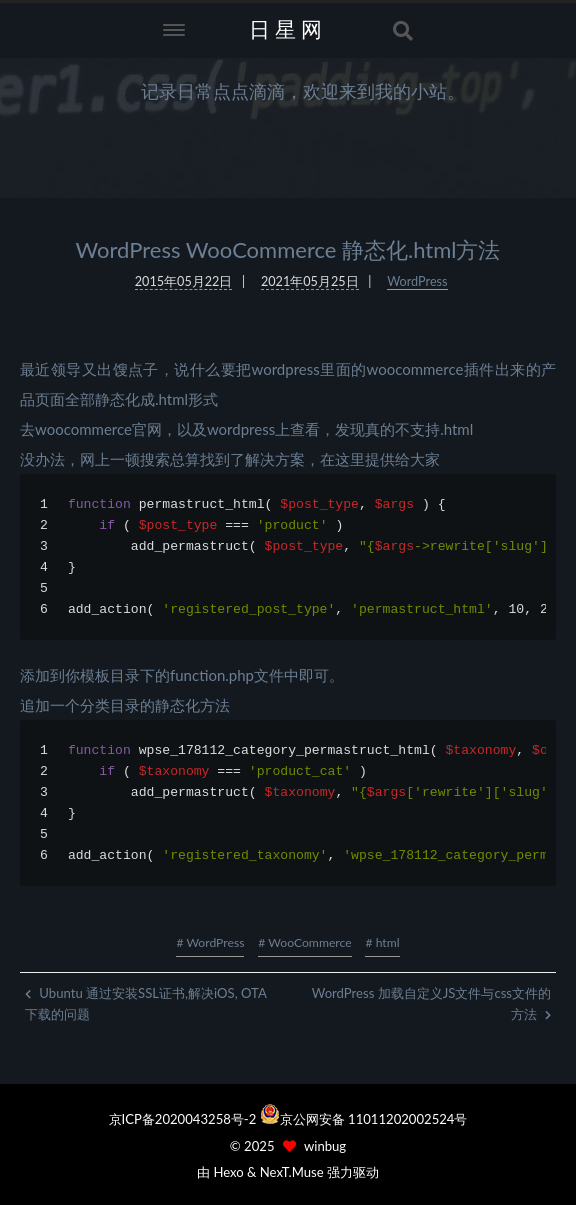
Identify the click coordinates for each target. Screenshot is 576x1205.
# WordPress (210, 942)
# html (382, 942)
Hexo (228, 1172)
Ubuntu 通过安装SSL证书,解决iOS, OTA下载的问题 (146, 1003)
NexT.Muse (292, 1172)
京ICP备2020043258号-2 (184, 1119)
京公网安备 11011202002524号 (374, 1119)
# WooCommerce (304, 942)
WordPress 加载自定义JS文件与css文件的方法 (431, 1003)
